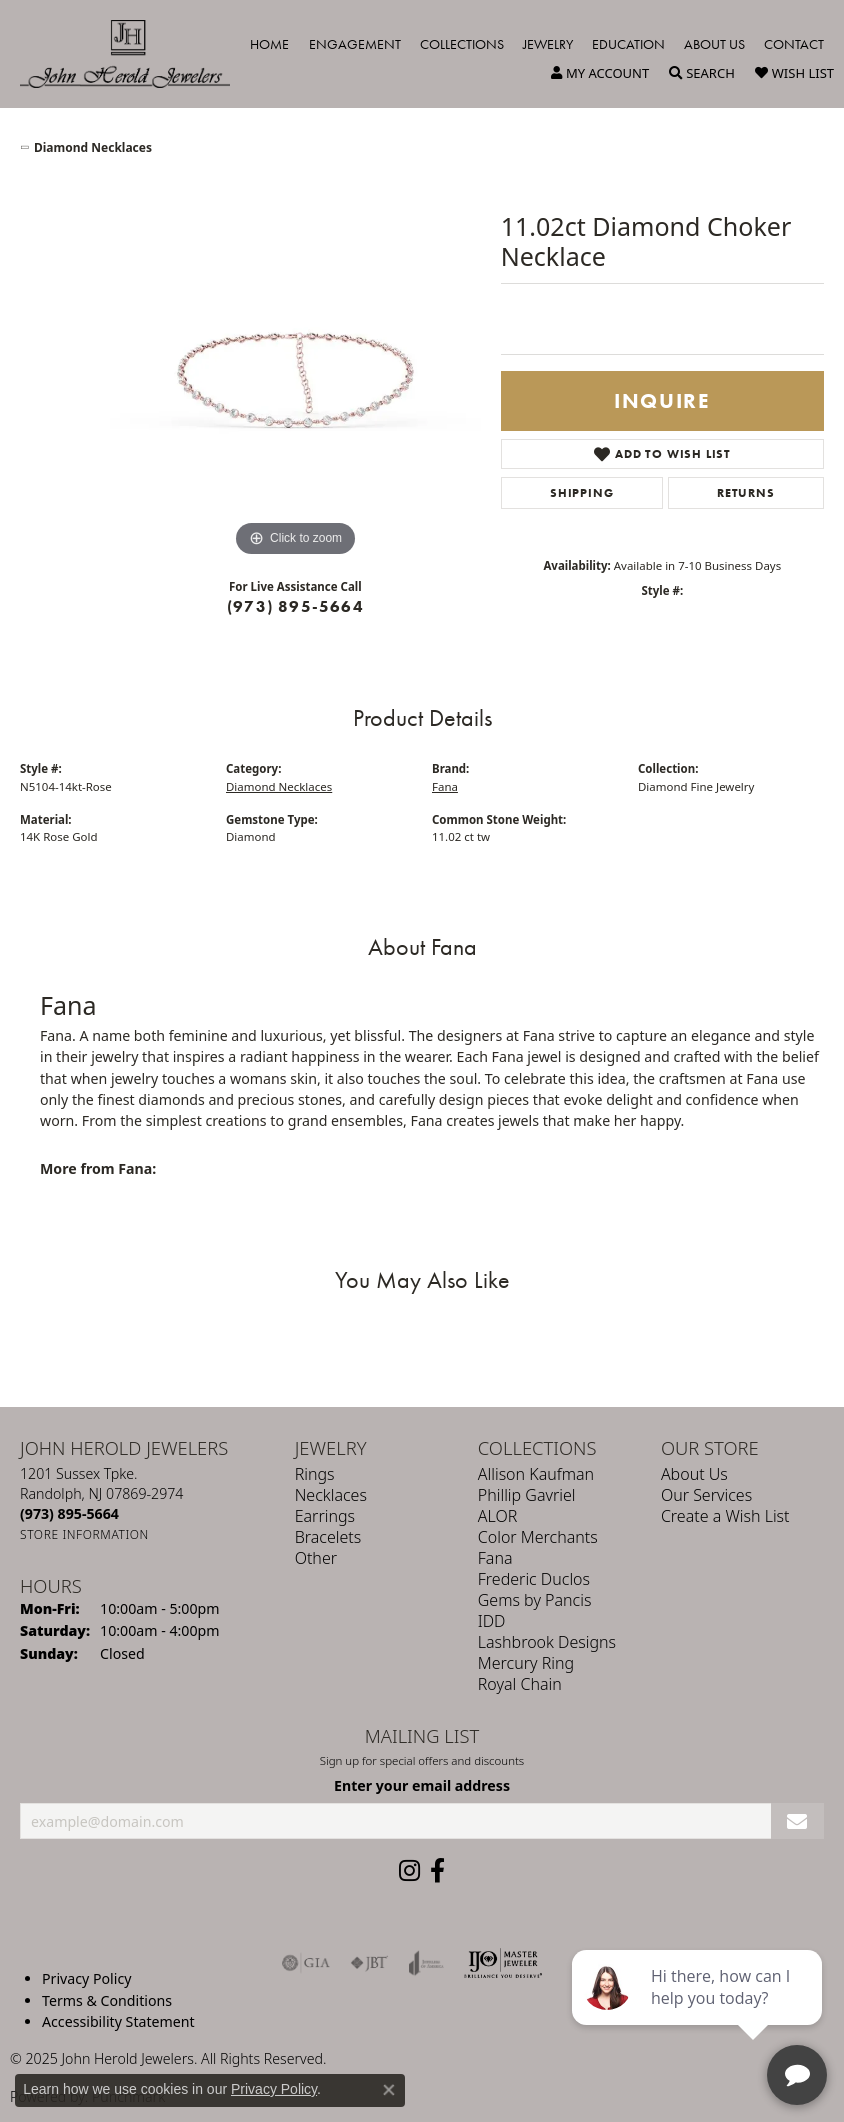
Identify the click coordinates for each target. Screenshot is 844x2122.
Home (269, 44)
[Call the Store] (69, 1513)
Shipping (581, 493)
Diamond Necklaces (93, 147)
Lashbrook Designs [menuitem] (547, 1642)
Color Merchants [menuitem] (538, 1537)
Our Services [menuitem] (706, 1495)
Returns (746, 493)
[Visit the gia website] (306, 1963)
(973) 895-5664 (295, 606)
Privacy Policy (86, 1978)
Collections (462, 44)
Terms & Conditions (107, 1999)
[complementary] (699, 2012)
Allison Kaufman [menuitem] (536, 1474)
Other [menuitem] (316, 1558)
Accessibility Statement (118, 2021)
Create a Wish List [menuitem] (725, 1516)
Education (628, 44)
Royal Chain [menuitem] (520, 1684)
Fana (445, 786)
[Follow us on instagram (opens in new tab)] (409, 1871)
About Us (714, 44)
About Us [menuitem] (694, 1474)
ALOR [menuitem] (498, 1516)
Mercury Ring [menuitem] (526, 1663)
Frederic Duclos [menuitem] (534, 1579)
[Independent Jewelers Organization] (503, 1963)
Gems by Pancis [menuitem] (535, 1600)
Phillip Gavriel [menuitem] (527, 1495)
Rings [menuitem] (315, 1474)
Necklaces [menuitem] (331, 1495)
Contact (794, 44)
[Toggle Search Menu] (702, 73)
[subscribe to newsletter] (797, 1820)
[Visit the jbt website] (369, 1963)
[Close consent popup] (389, 2090)
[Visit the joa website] (426, 1963)
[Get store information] (84, 1534)
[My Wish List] (794, 73)
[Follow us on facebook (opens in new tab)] (437, 1871)
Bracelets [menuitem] (328, 1537)
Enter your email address (422, 1785)
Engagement (355, 44)
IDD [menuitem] (492, 1621)
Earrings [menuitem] (325, 1516)
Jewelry (548, 44)
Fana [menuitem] (495, 1558)
